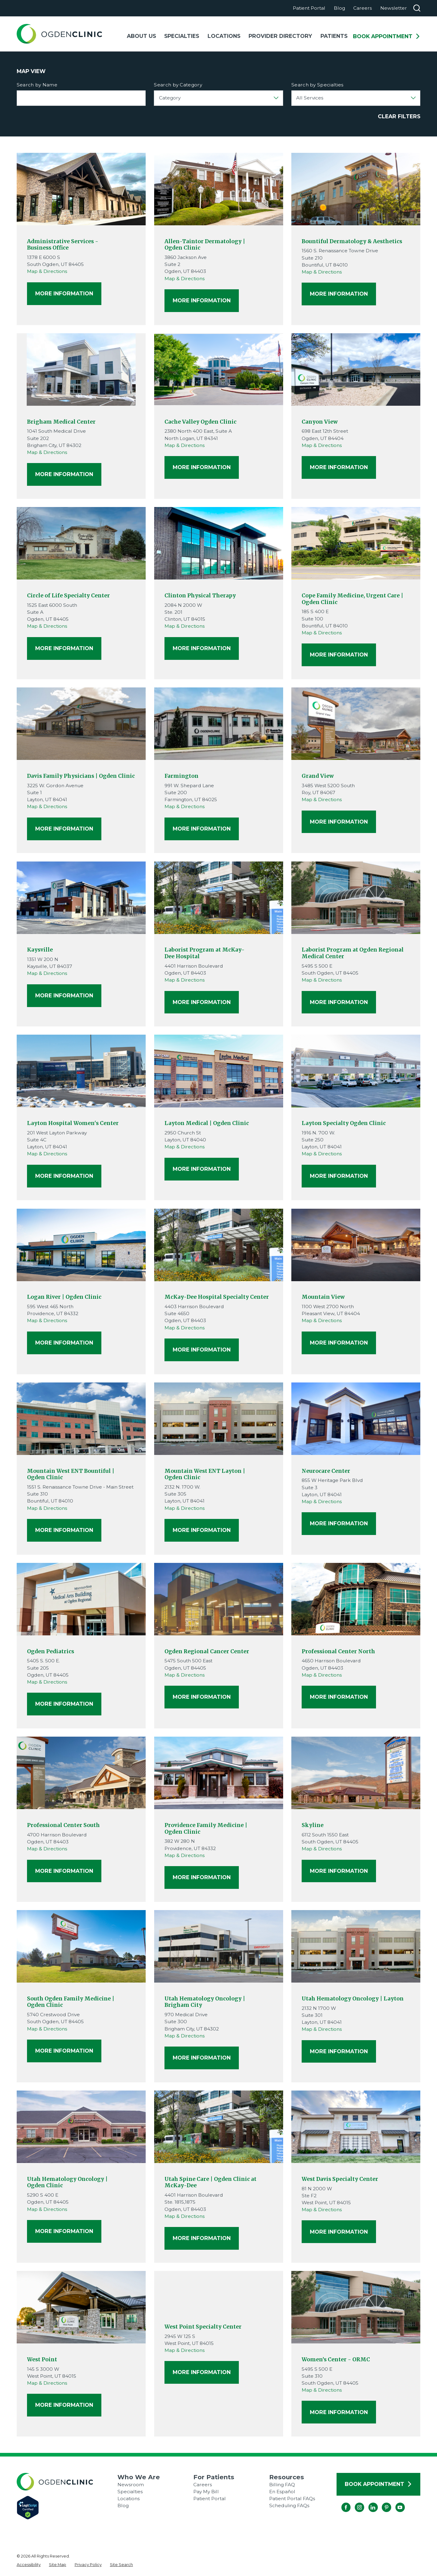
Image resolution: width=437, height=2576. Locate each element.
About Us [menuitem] (141, 36)
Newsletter (393, 8)
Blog (339, 8)
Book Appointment (386, 36)
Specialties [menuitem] (181, 36)
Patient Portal (309, 8)
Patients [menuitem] (333, 36)
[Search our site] (416, 8)
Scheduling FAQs (289, 2505)
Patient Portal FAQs (292, 2498)
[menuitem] (29, 2565)
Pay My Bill (206, 2491)
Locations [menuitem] (224, 36)
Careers (362, 8)
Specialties (130, 2491)
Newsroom (130, 2484)
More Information (64, 293)
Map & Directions (47, 271)
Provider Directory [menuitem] (280, 36)
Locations (128, 2498)
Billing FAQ (282, 2484)
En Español (282, 2491)
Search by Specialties (317, 85)
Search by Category (178, 85)
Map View (31, 71)
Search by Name (37, 85)
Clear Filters (399, 116)
